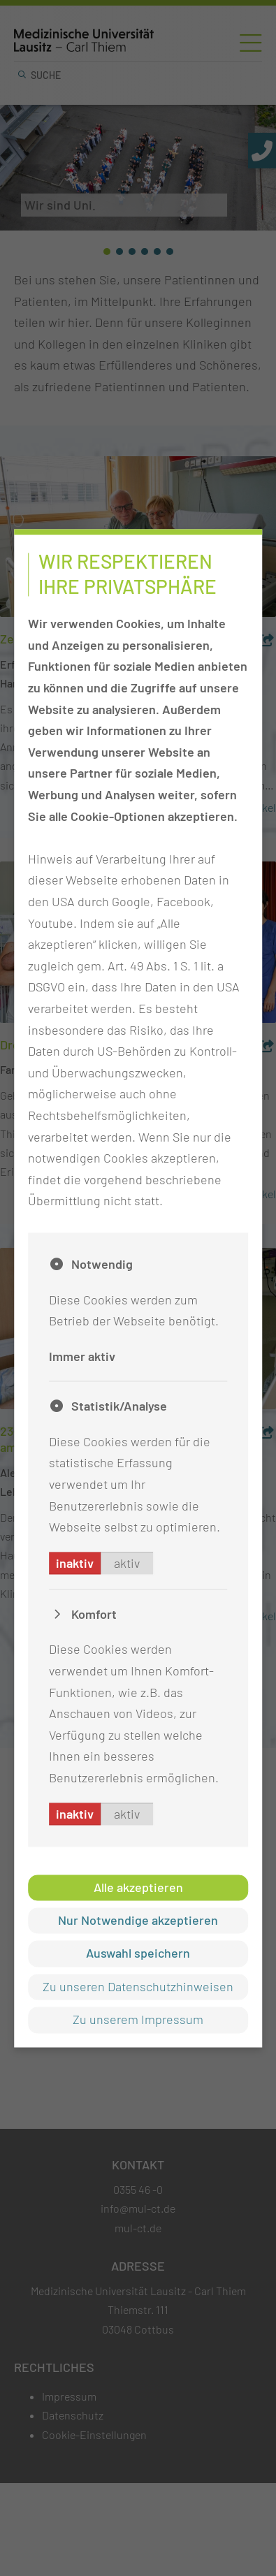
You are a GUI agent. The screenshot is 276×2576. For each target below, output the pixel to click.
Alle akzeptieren (138, 1887)
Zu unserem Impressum (138, 2020)
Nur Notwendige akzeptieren (138, 1920)
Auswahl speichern (138, 1953)
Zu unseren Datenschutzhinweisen (138, 1986)
